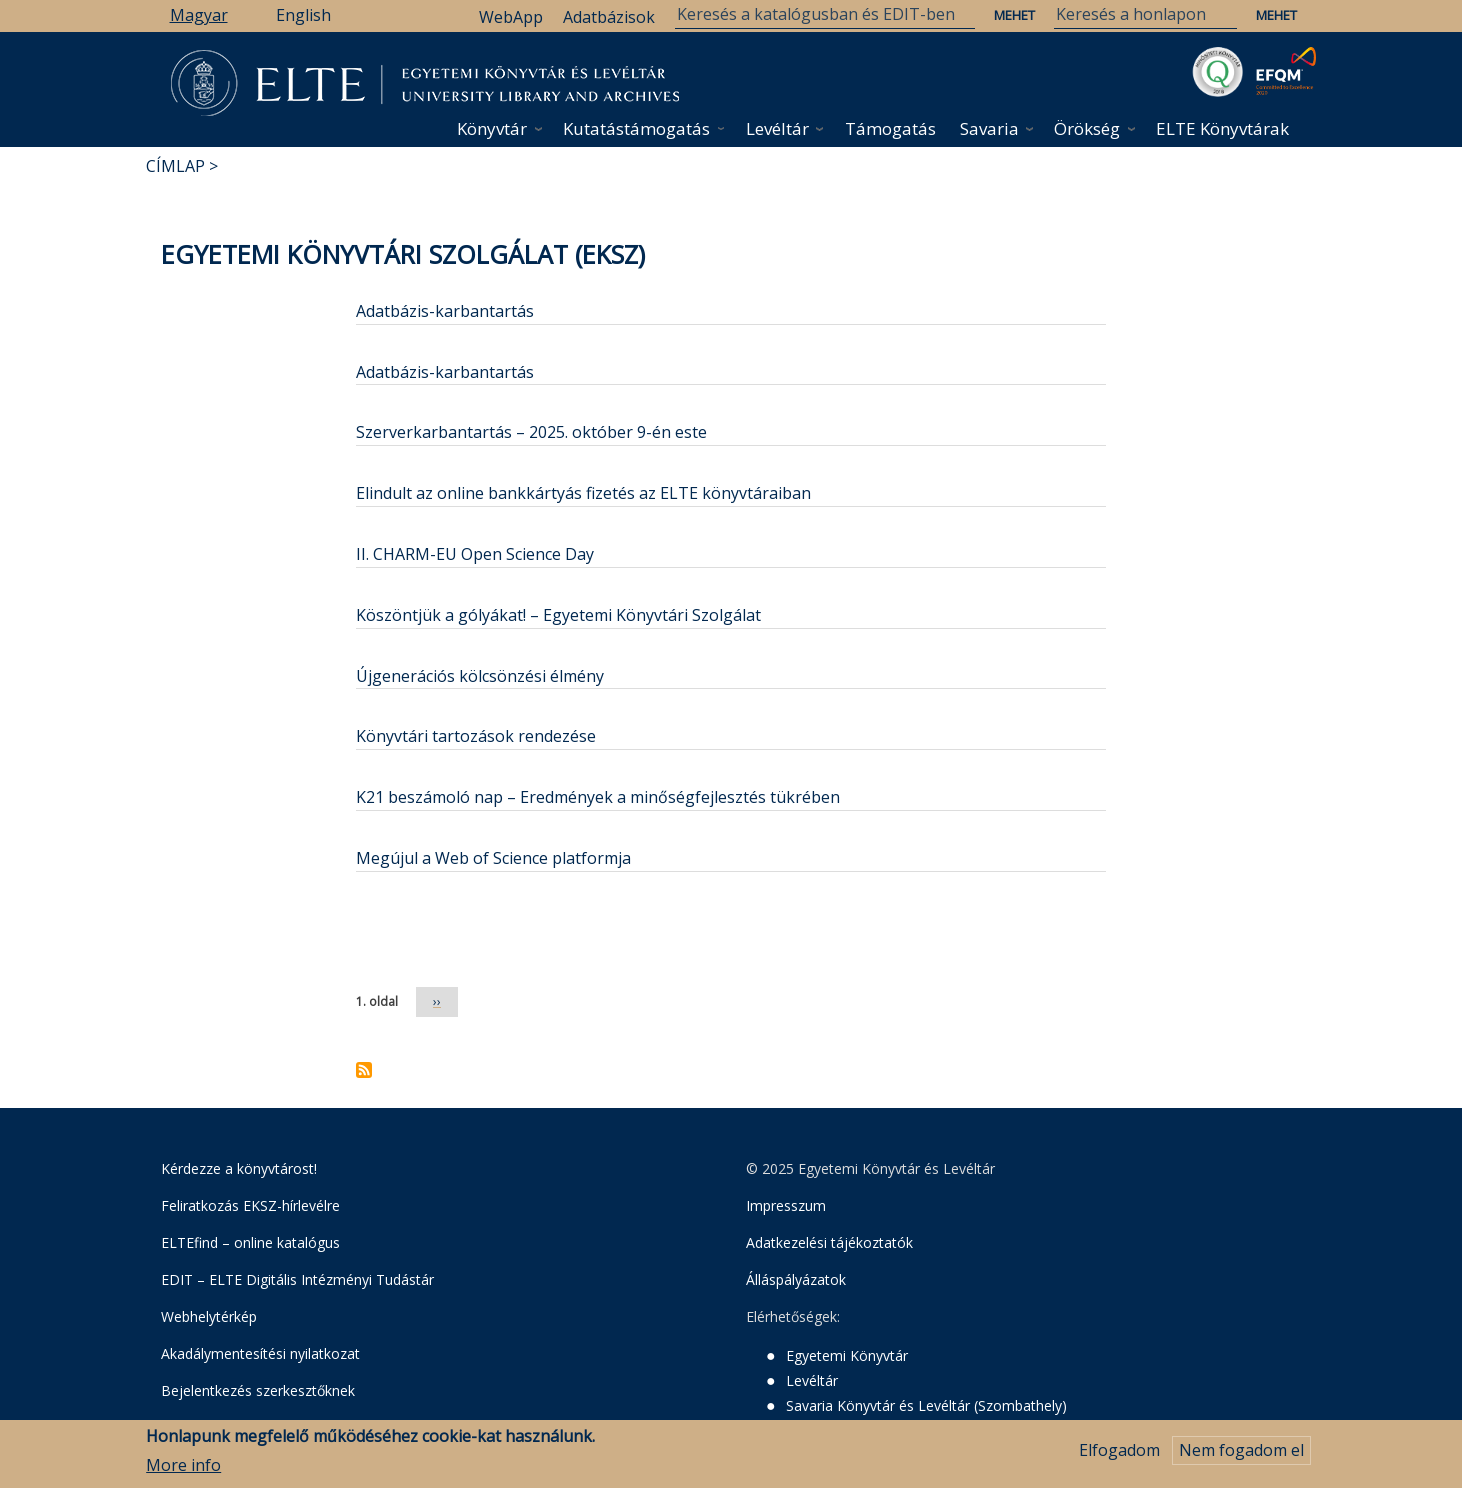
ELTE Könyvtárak (1222, 128)
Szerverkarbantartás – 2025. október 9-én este (531, 432)
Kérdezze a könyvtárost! (239, 1168)
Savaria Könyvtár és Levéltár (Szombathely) (926, 1405)
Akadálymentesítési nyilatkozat (260, 1353)
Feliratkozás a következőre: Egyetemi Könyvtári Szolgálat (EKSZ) (364, 1070)
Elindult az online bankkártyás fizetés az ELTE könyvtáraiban (583, 493)
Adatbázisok (609, 17)
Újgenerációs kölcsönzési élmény (480, 676)
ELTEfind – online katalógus (250, 1242)
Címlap (175, 166)
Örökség (1087, 128)
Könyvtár (492, 128)
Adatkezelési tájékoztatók (829, 1242)
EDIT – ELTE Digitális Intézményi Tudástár (297, 1279)
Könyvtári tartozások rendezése (476, 736)
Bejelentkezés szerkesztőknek (258, 1390)
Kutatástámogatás (636, 128)
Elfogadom (1119, 1453)
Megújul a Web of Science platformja (493, 858)
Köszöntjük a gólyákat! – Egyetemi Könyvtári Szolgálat (558, 615)
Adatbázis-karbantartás (445, 311)
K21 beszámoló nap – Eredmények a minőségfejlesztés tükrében (598, 797)
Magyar (199, 15)
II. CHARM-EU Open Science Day (475, 554)
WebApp (511, 17)
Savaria (989, 128)
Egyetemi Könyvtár (847, 1355)
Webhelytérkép (209, 1316)
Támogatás (890, 128)
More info (183, 1467)
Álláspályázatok (796, 1279)
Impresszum (786, 1205)
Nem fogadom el (1241, 1453)
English (303, 15)
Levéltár (777, 128)
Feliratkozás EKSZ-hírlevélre (250, 1205)
